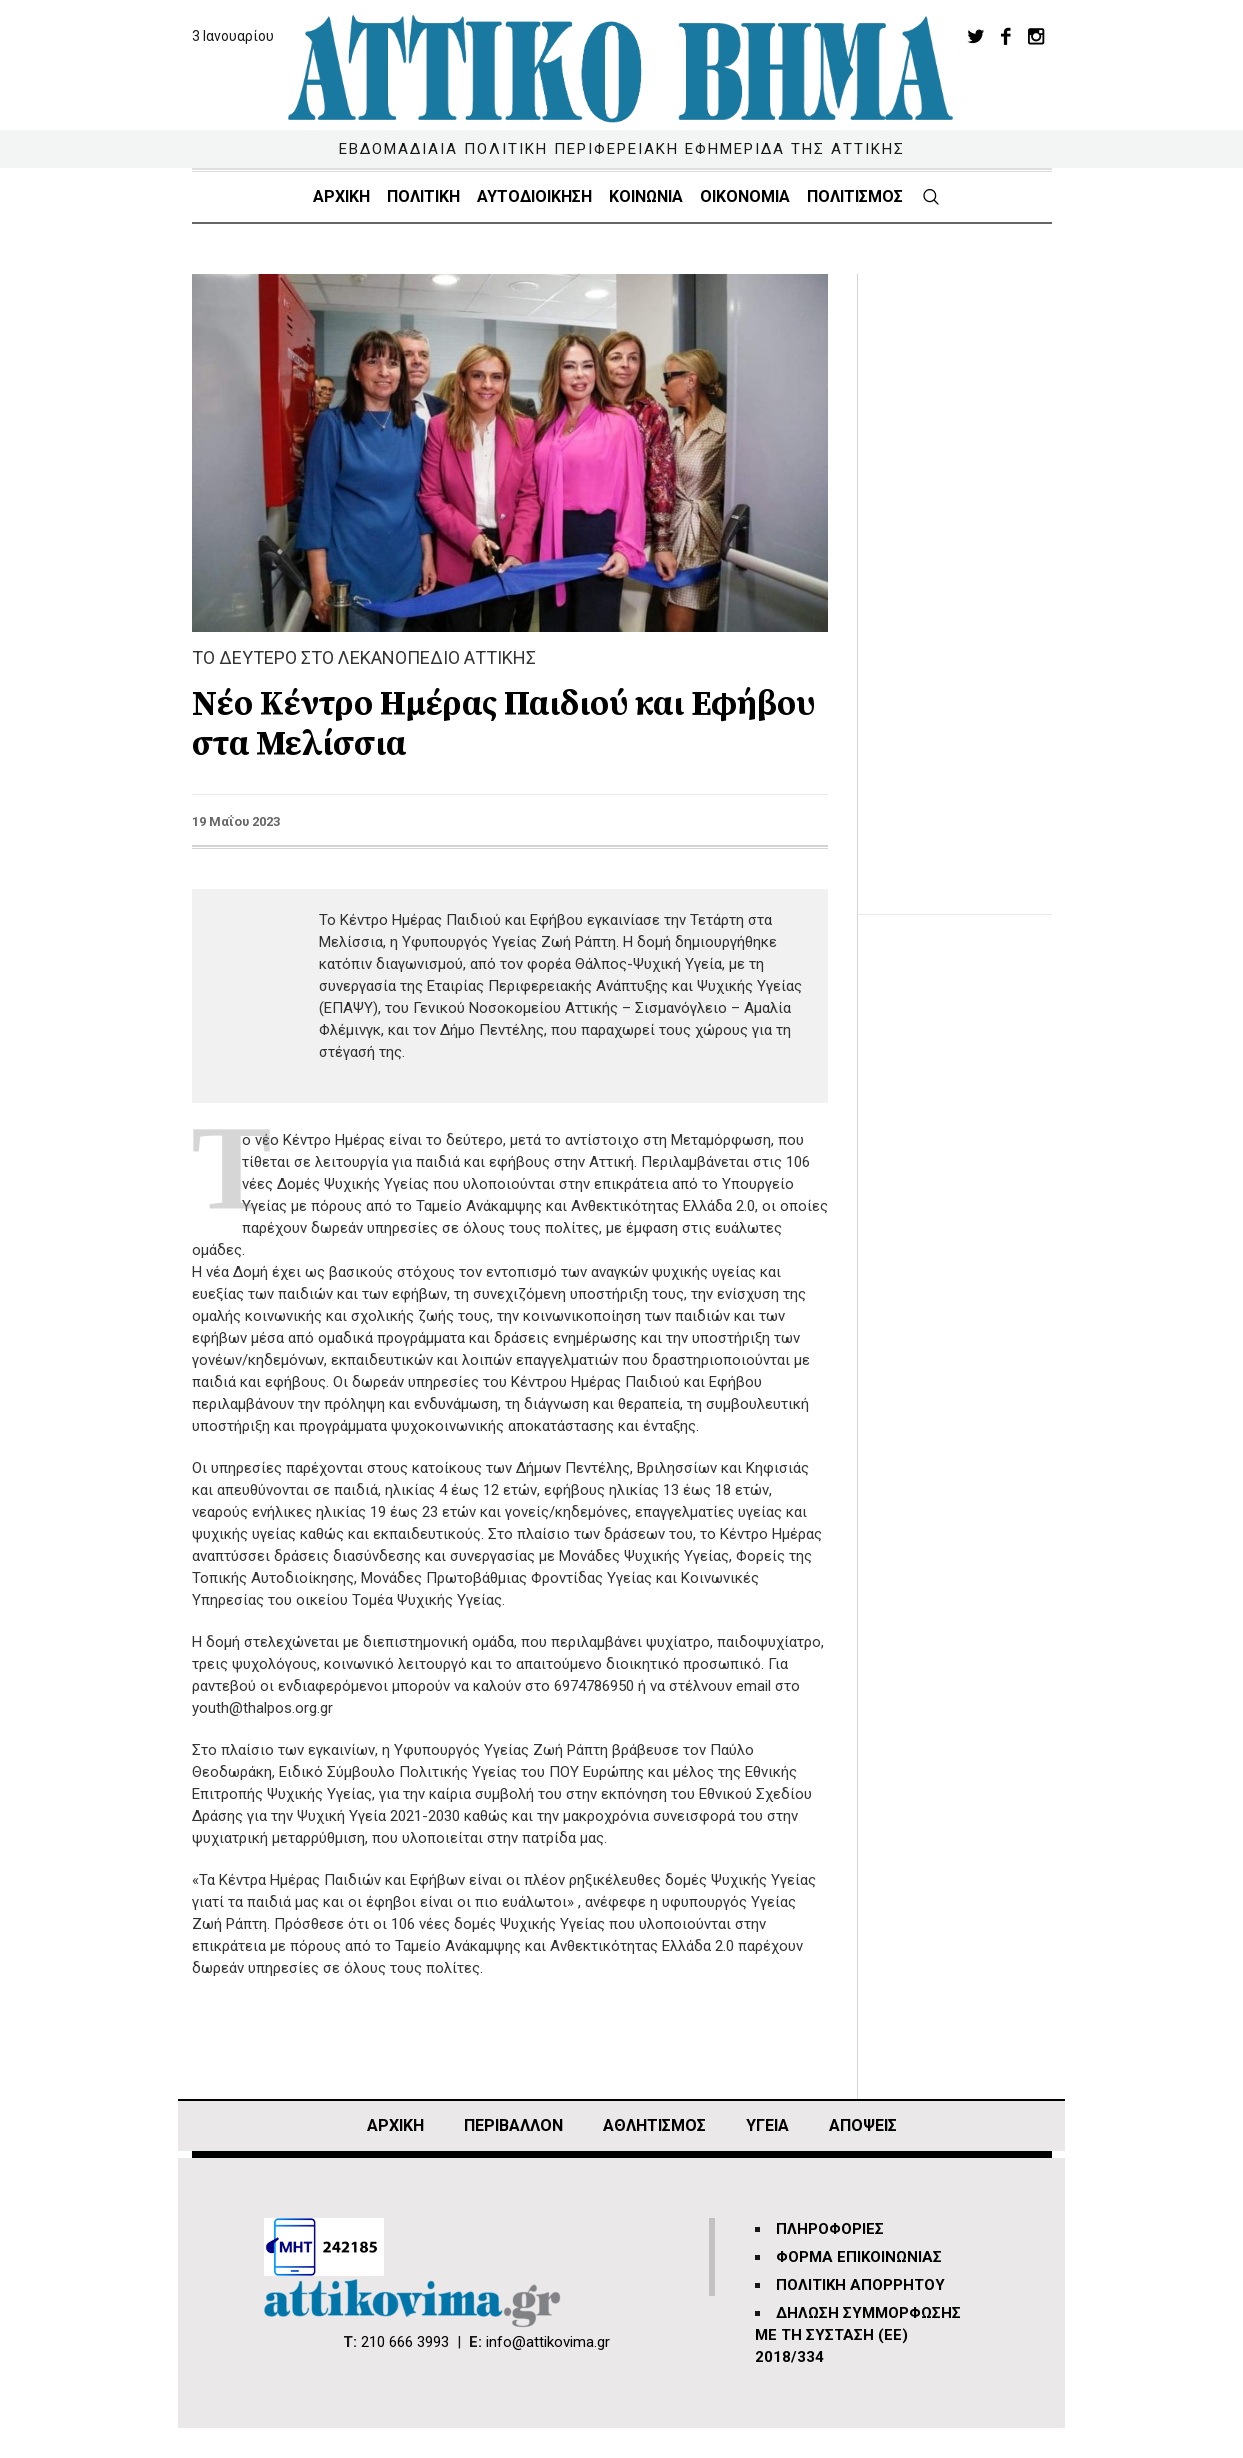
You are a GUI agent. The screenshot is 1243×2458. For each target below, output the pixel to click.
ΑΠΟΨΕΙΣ (863, 2125)
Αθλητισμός (654, 2125)
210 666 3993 (405, 2342)
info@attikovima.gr (548, 2342)
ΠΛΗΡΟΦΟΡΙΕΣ (830, 2229)
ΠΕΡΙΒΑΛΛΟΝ (513, 2125)
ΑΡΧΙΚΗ (395, 2125)
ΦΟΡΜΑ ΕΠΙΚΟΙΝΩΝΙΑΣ (859, 2257)
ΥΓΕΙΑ (767, 2125)
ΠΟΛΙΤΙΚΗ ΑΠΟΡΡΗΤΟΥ (860, 2285)
